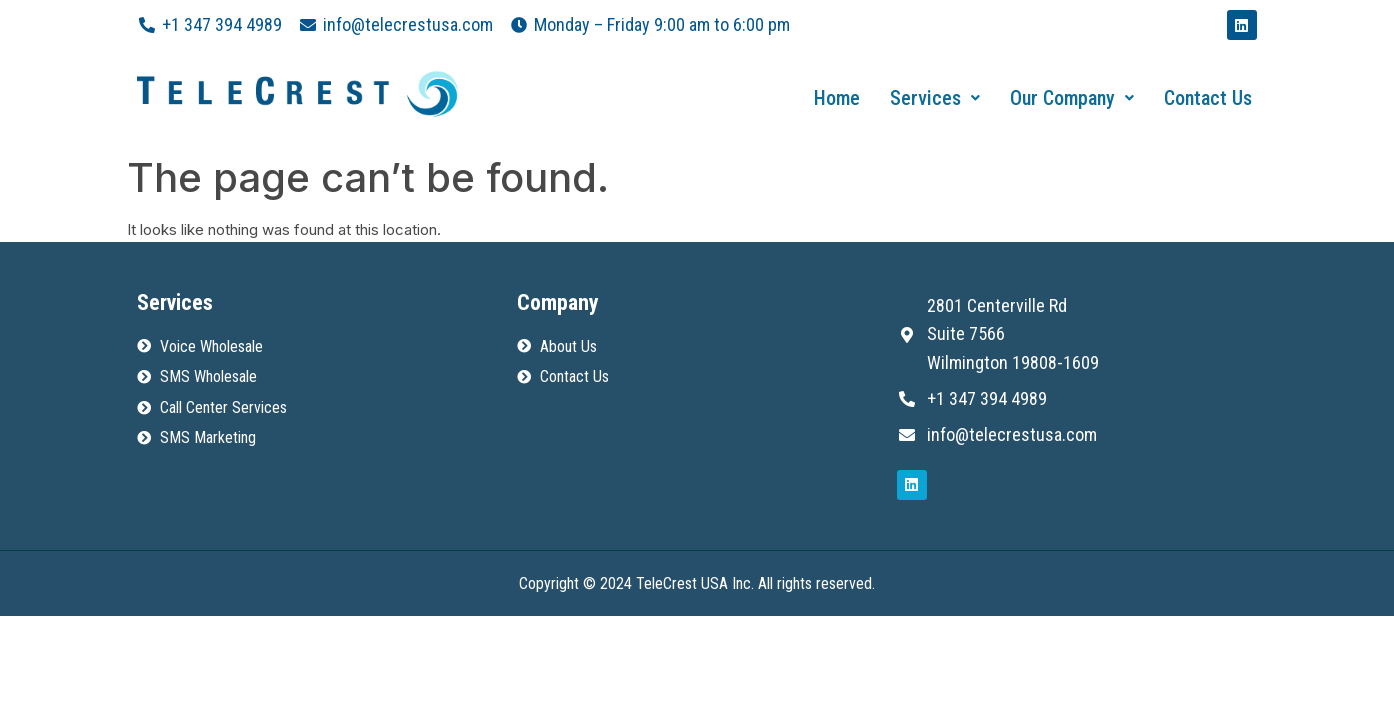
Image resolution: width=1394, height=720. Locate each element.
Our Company (1072, 98)
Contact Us (1208, 98)
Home (837, 98)
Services (935, 98)
